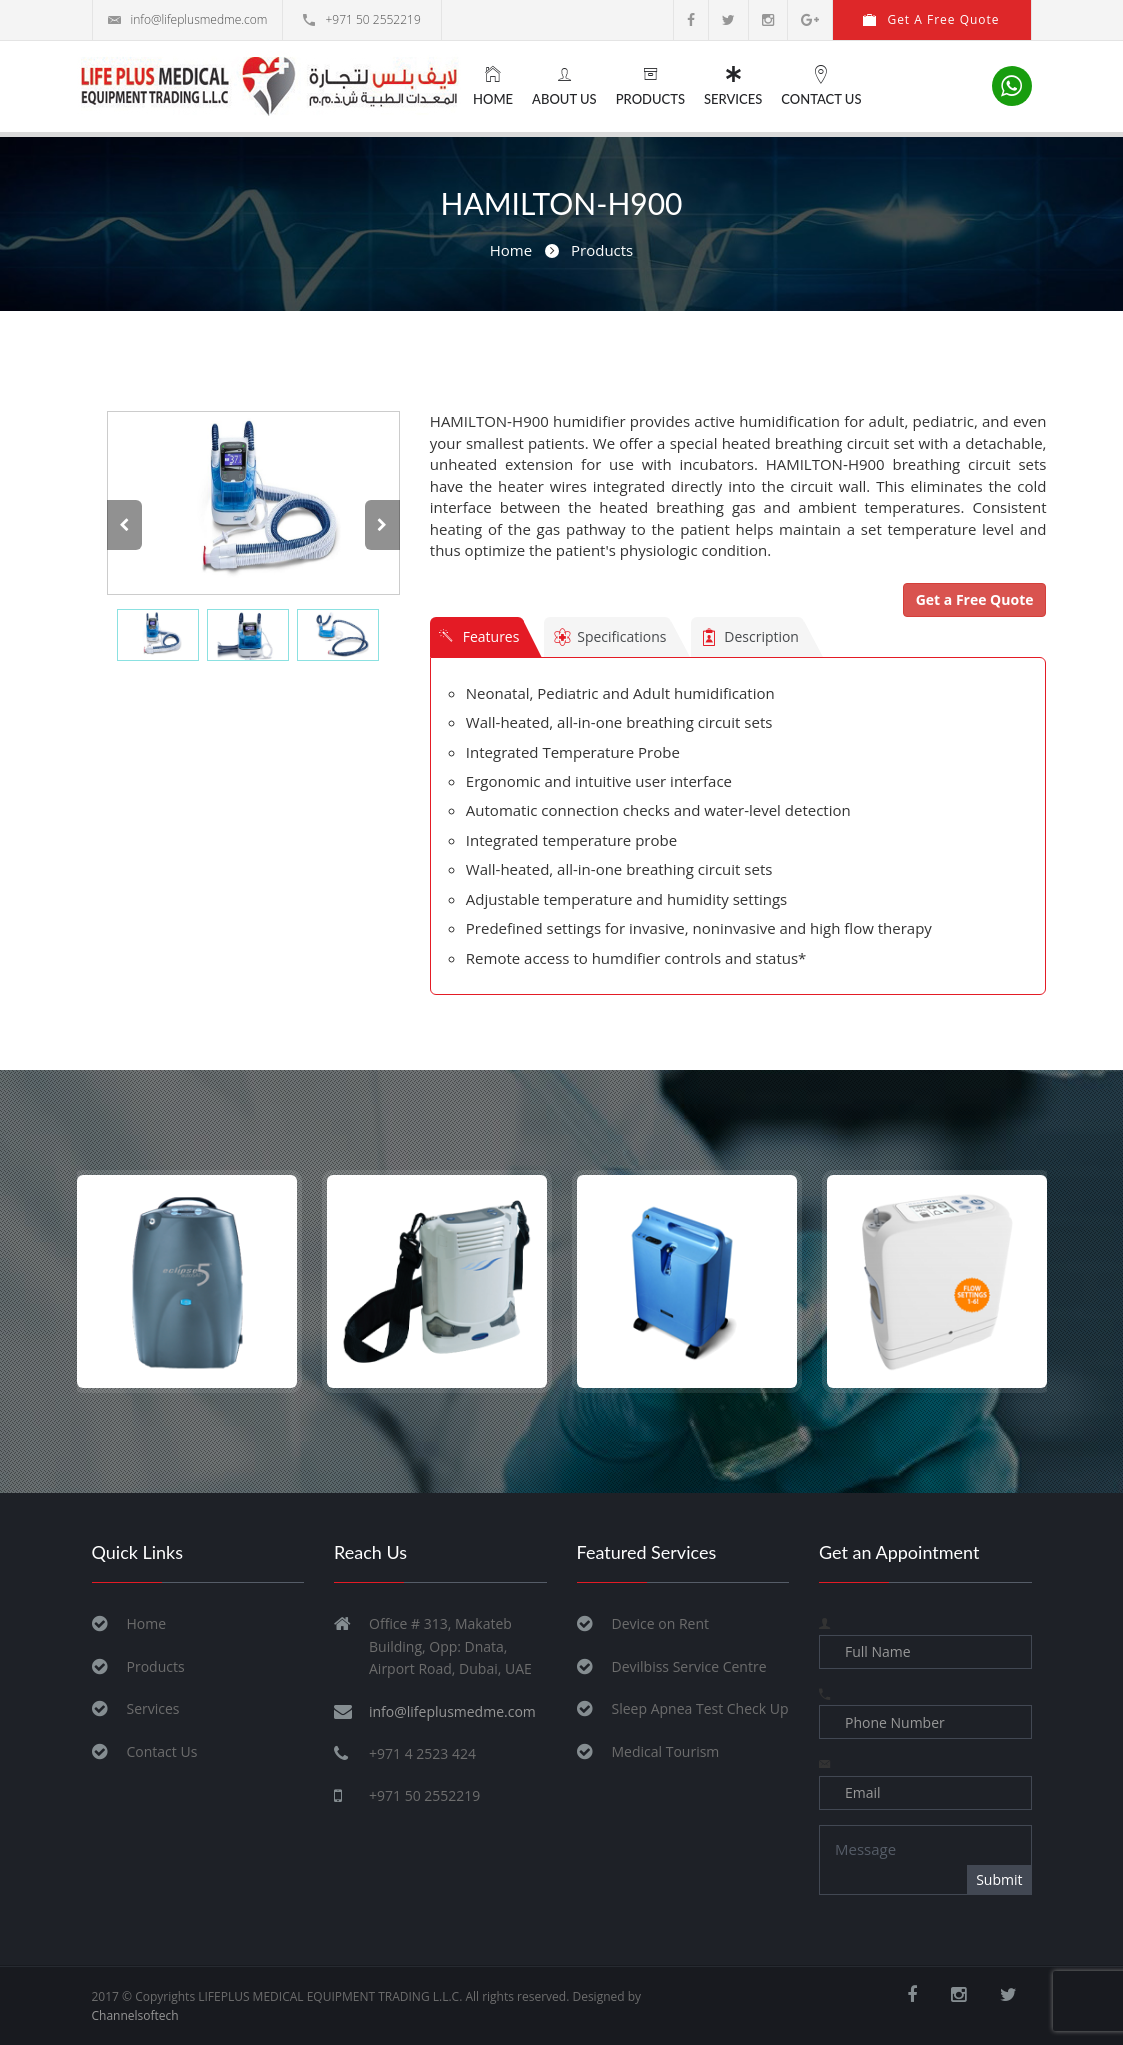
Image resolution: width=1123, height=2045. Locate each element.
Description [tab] (750, 640)
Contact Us (821, 85)
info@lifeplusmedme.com (188, 19)
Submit (999, 1879)
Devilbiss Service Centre (689, 1666)
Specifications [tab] (610, 640)
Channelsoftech (135, 2015)
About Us (564, 85)
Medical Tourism (666, 1751)
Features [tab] (479, 638)
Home (493, 85)
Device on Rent (660, 1623)
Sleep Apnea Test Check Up (700, 1708)
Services (733, 85)
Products (650, 85)
